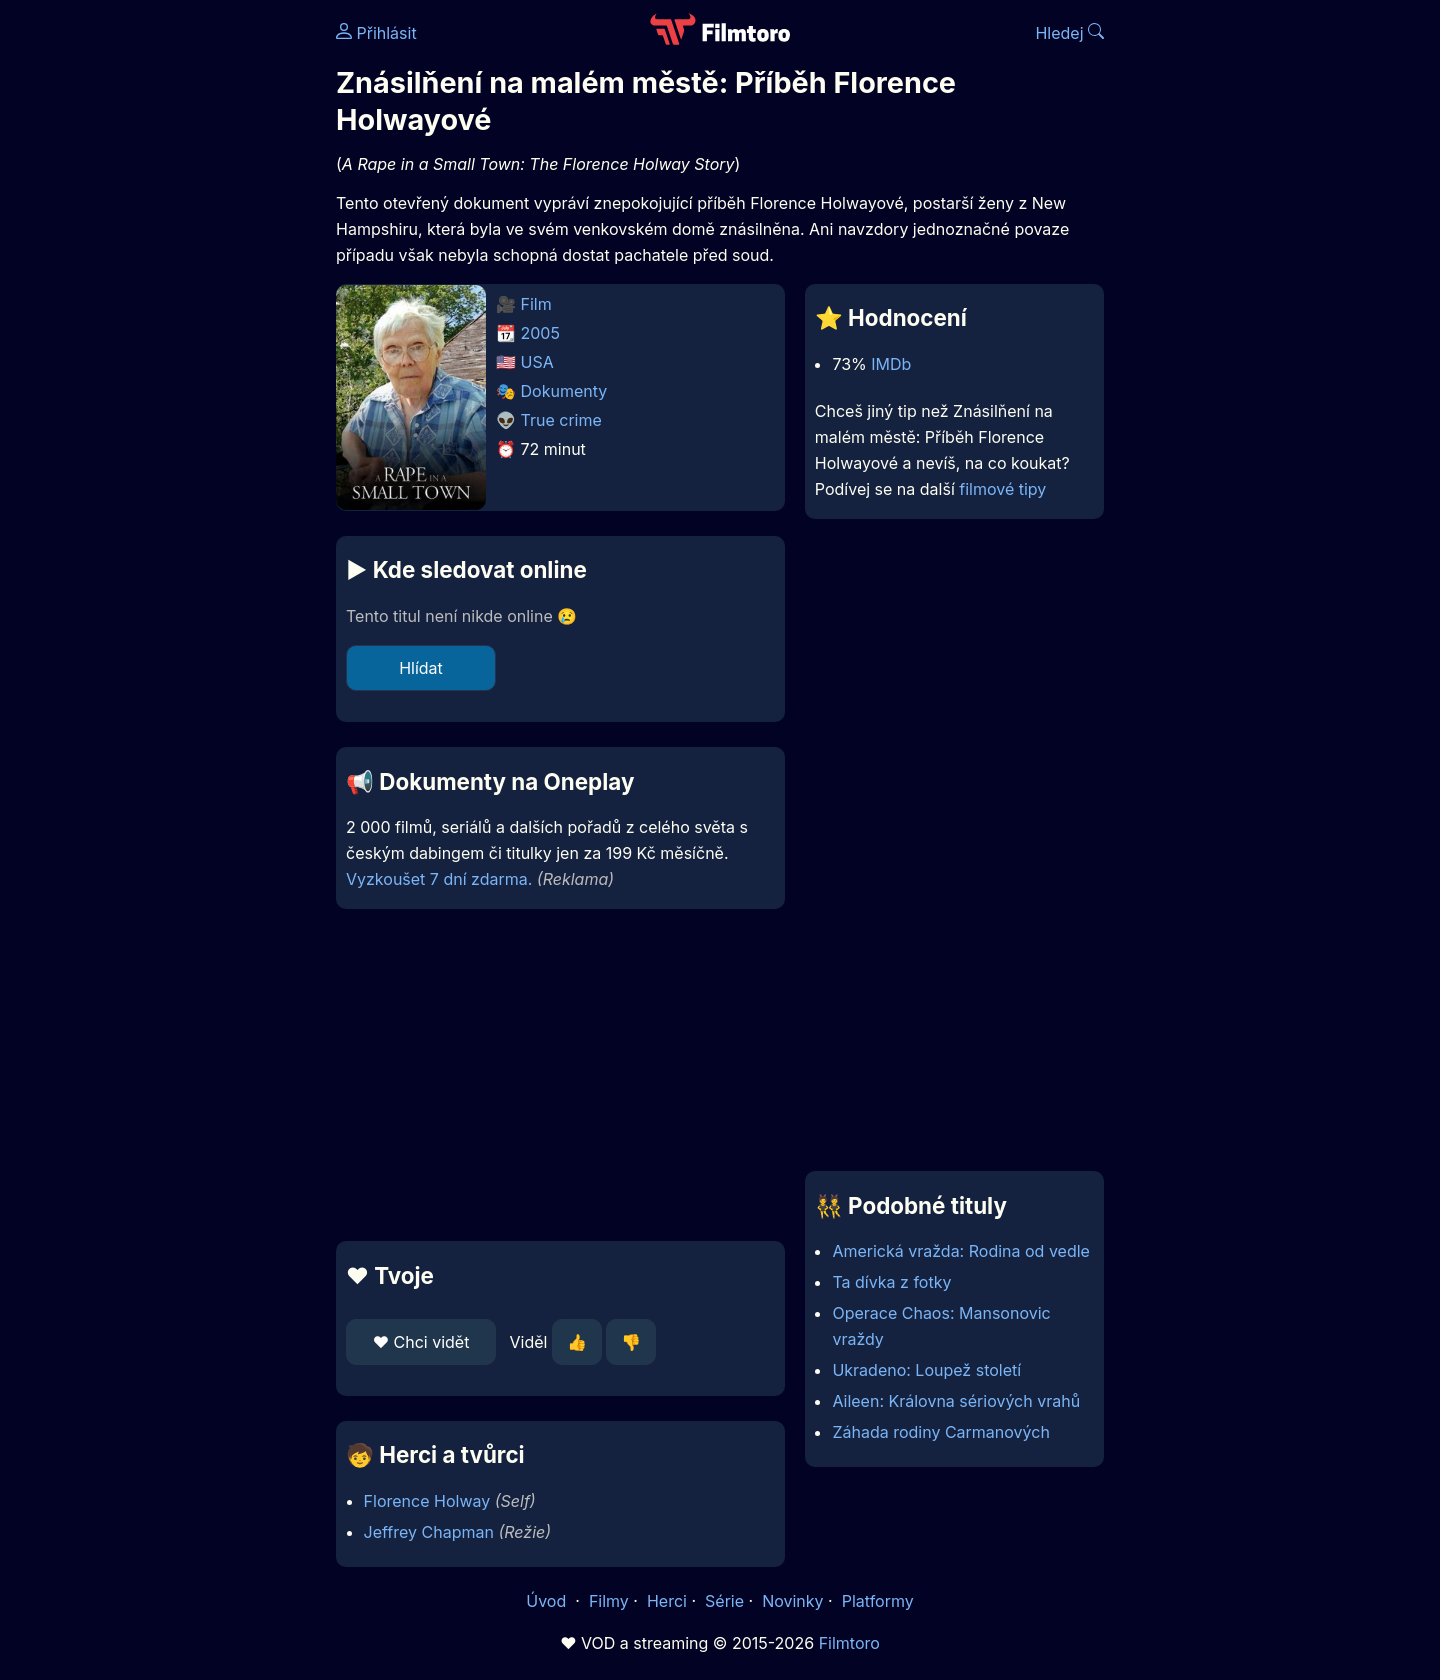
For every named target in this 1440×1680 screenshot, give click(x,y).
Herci (667, 1601)
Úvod (548, 1601)
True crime (561, 420)
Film (536, 304)
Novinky (792, 1601)
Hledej (1069, 33)
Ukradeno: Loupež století (926, 1370)
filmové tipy (1002, 489)
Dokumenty (564, 391)
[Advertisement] (191, 308)
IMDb (891, 364)
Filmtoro (849, 1643)
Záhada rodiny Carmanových (940, 1432)
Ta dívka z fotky (891, 1282)
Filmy (609, 1601)
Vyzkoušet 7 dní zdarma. (439, 879)
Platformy (878, 1601)
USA (537, 362)
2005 (540, 333)
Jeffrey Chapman (429, 1532)
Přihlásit (376, 33)
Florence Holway (427, 1501)
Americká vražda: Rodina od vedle (961, 1251)
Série (724, 1601)
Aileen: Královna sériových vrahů (956, 1401)
